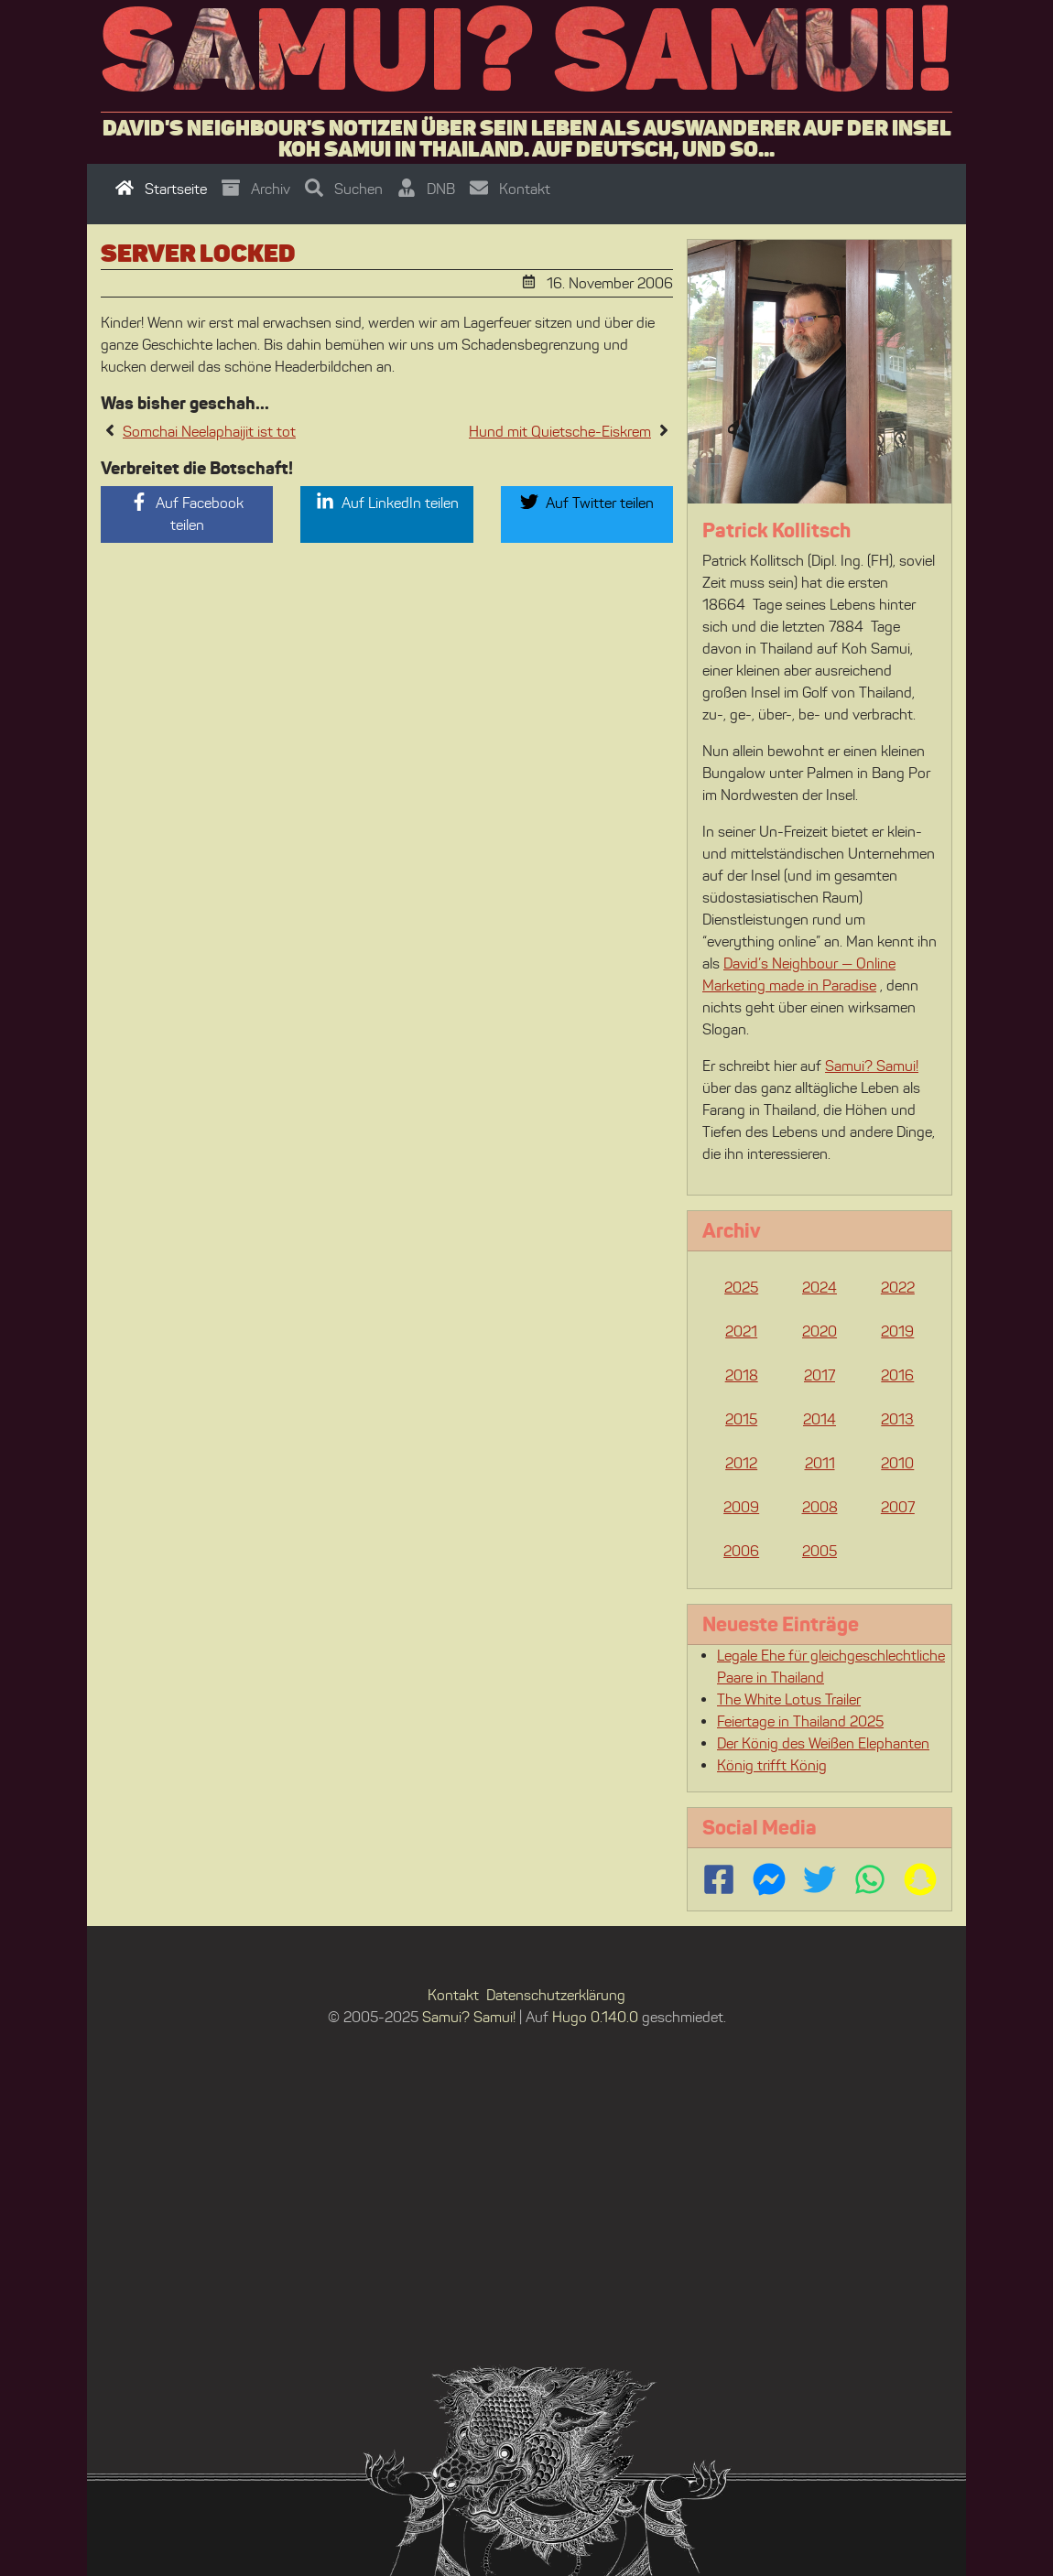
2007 (898, 1507)
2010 (897, 1463)
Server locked (198, 253)
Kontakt (510, 189)
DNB (426, 189)
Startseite (161, 189)
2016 (897, 1375)
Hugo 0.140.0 (595, 2017)
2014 (819, 1419)
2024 (819, 1287)
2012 (741, 1463)
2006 (741, 1551)
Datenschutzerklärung (555, 1995)
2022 (898, 1287)
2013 (897, 1419)
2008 (820, 1507)
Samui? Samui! (526, 48)
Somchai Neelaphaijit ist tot (209, 431)
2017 (819, 1375)
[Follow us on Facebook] (718, 1879)
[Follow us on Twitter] (819, 1879)
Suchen (344, 189)
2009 (741, 1507)
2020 (819, 1331)
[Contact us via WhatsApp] (869, 1879)
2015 (741, 1419)
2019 (897, 1331)
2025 (741, 1287)
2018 (741, 1375)
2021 (741, 1331)
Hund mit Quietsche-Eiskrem (560, 431)
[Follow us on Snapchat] (920, 1879)
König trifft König (772, 1765)
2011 (820, 1463)
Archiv (256, 189)
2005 (819, 1551)
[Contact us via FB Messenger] (769, 1879)
